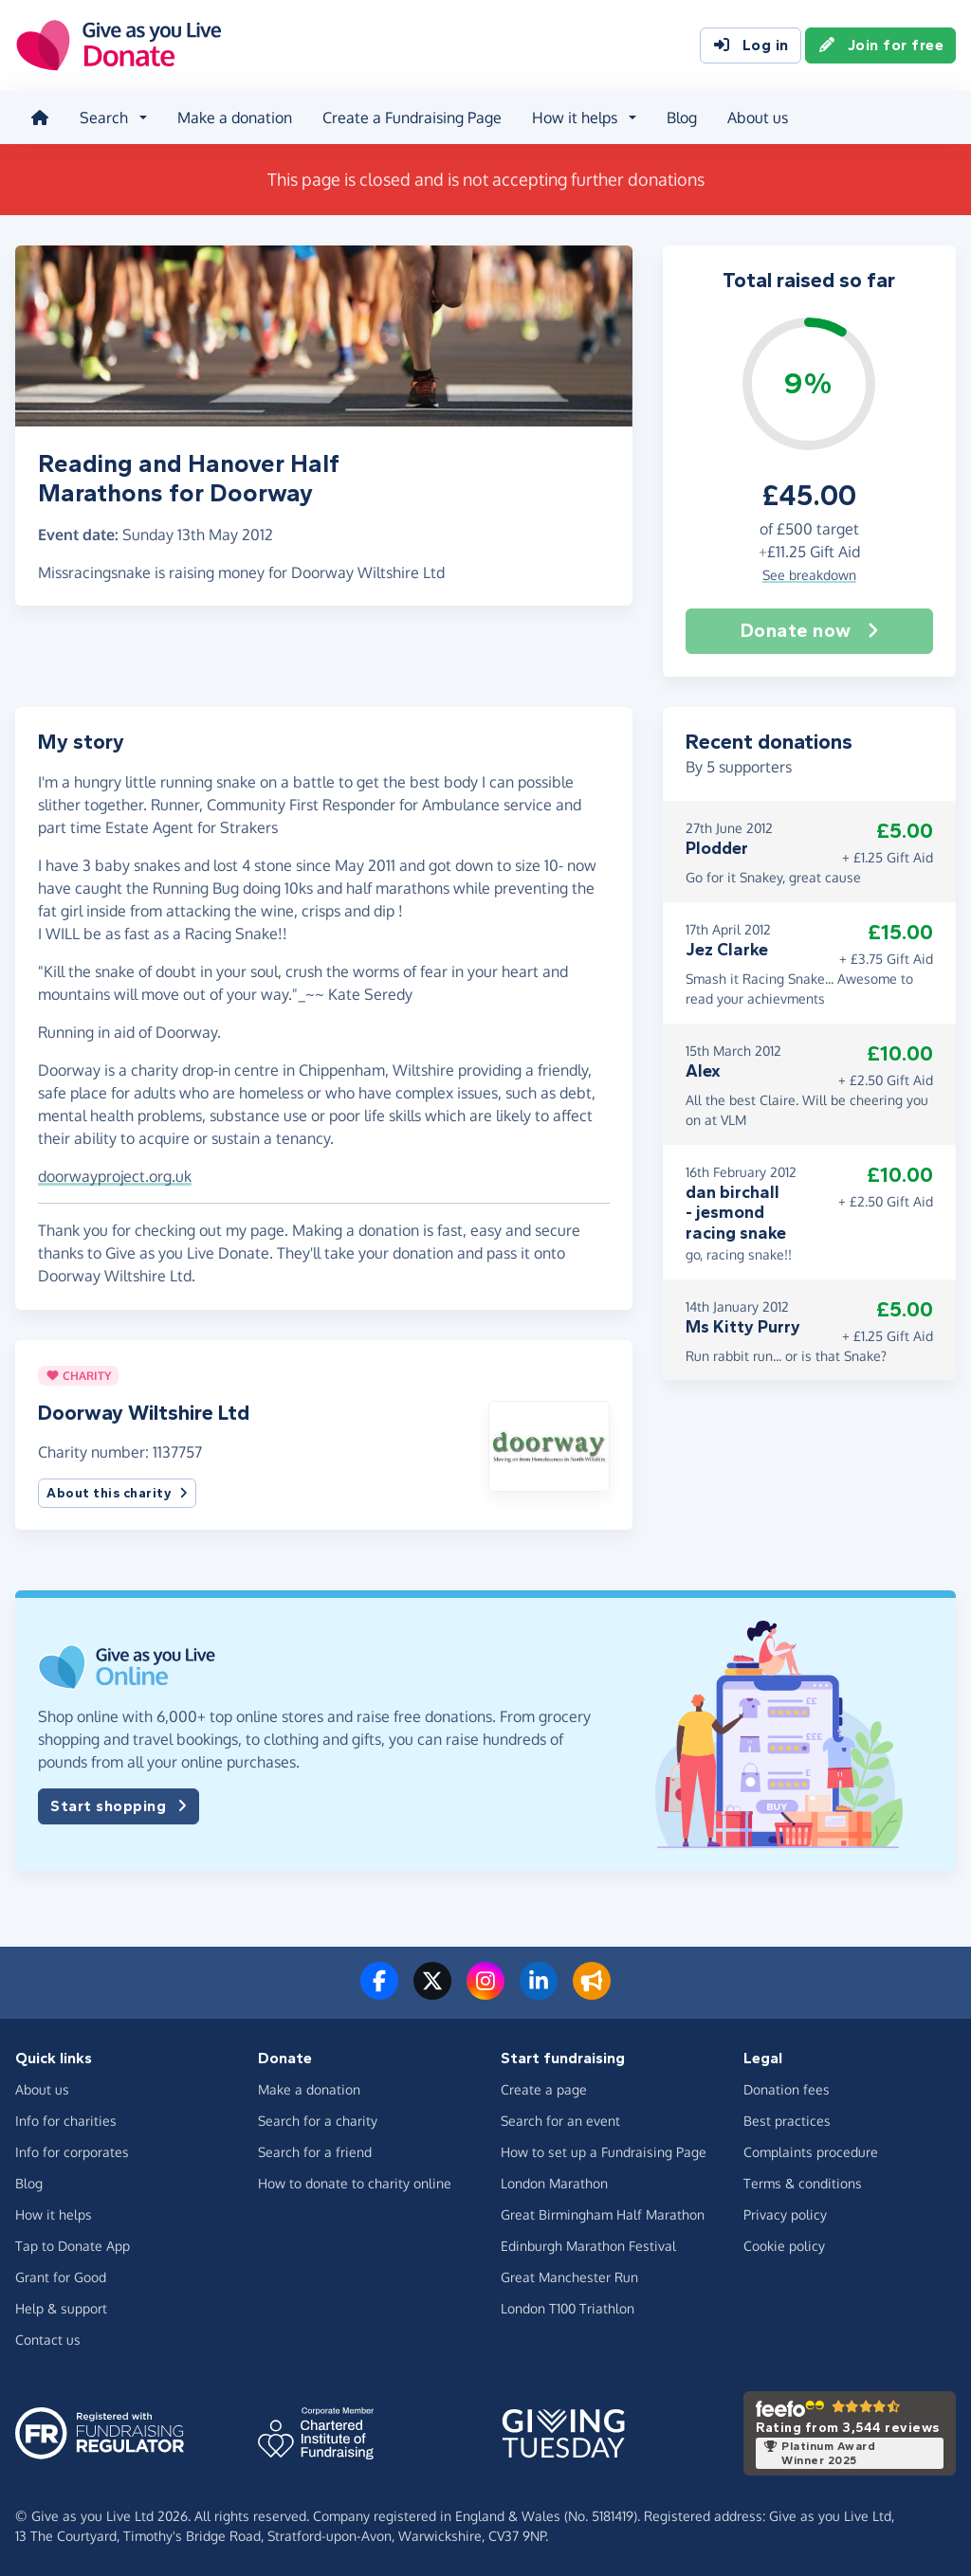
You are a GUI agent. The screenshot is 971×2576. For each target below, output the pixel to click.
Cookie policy (784, 2246)
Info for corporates (72, 2152)
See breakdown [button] (809, 575)
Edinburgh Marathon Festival (588, 2246)
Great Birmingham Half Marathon (603, 2214)
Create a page (544, 2089)
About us (757, 117)
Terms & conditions (802, 2183)
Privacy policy (785, 2214)
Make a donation (234, 117)
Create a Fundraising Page (412, 117)
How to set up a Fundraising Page (603, 2152)
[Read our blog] (592, 1992)
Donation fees (786, 2089)
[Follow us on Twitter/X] (432, 1992)
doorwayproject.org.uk (115, 1176)
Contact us (48, 2339)
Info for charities (66, 2121)
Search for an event (560, 2121)
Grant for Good (60, 2277)
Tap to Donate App (72, 2246)
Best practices (787, 2121)
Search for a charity (317, 2121)
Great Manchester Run (569, 2277)
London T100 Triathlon (567, 2308)
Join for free (880, 45)
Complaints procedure (810, 2152)
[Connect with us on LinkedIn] (539, 1992)
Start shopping (118, 1806)
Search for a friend (315, 2152)
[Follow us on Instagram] (485, 1992)
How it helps (53, 2214)
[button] (548, 1444)
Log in (750, 45)
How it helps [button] (574, 117)
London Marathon (554, 2183)
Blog (682, 117)
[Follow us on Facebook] (379, 1992)
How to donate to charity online (354, 2183)
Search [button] (104, 117)
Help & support (61, 2308)
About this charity (117, 1493)
